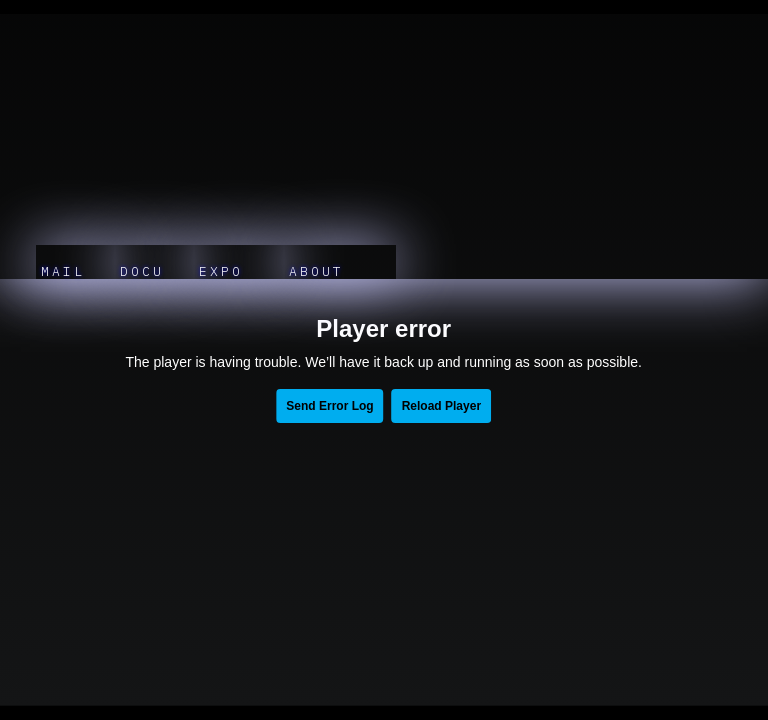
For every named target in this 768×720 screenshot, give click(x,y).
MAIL (63, 271)
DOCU (142, 271)
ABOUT (327, 271)
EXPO (226, 271)
